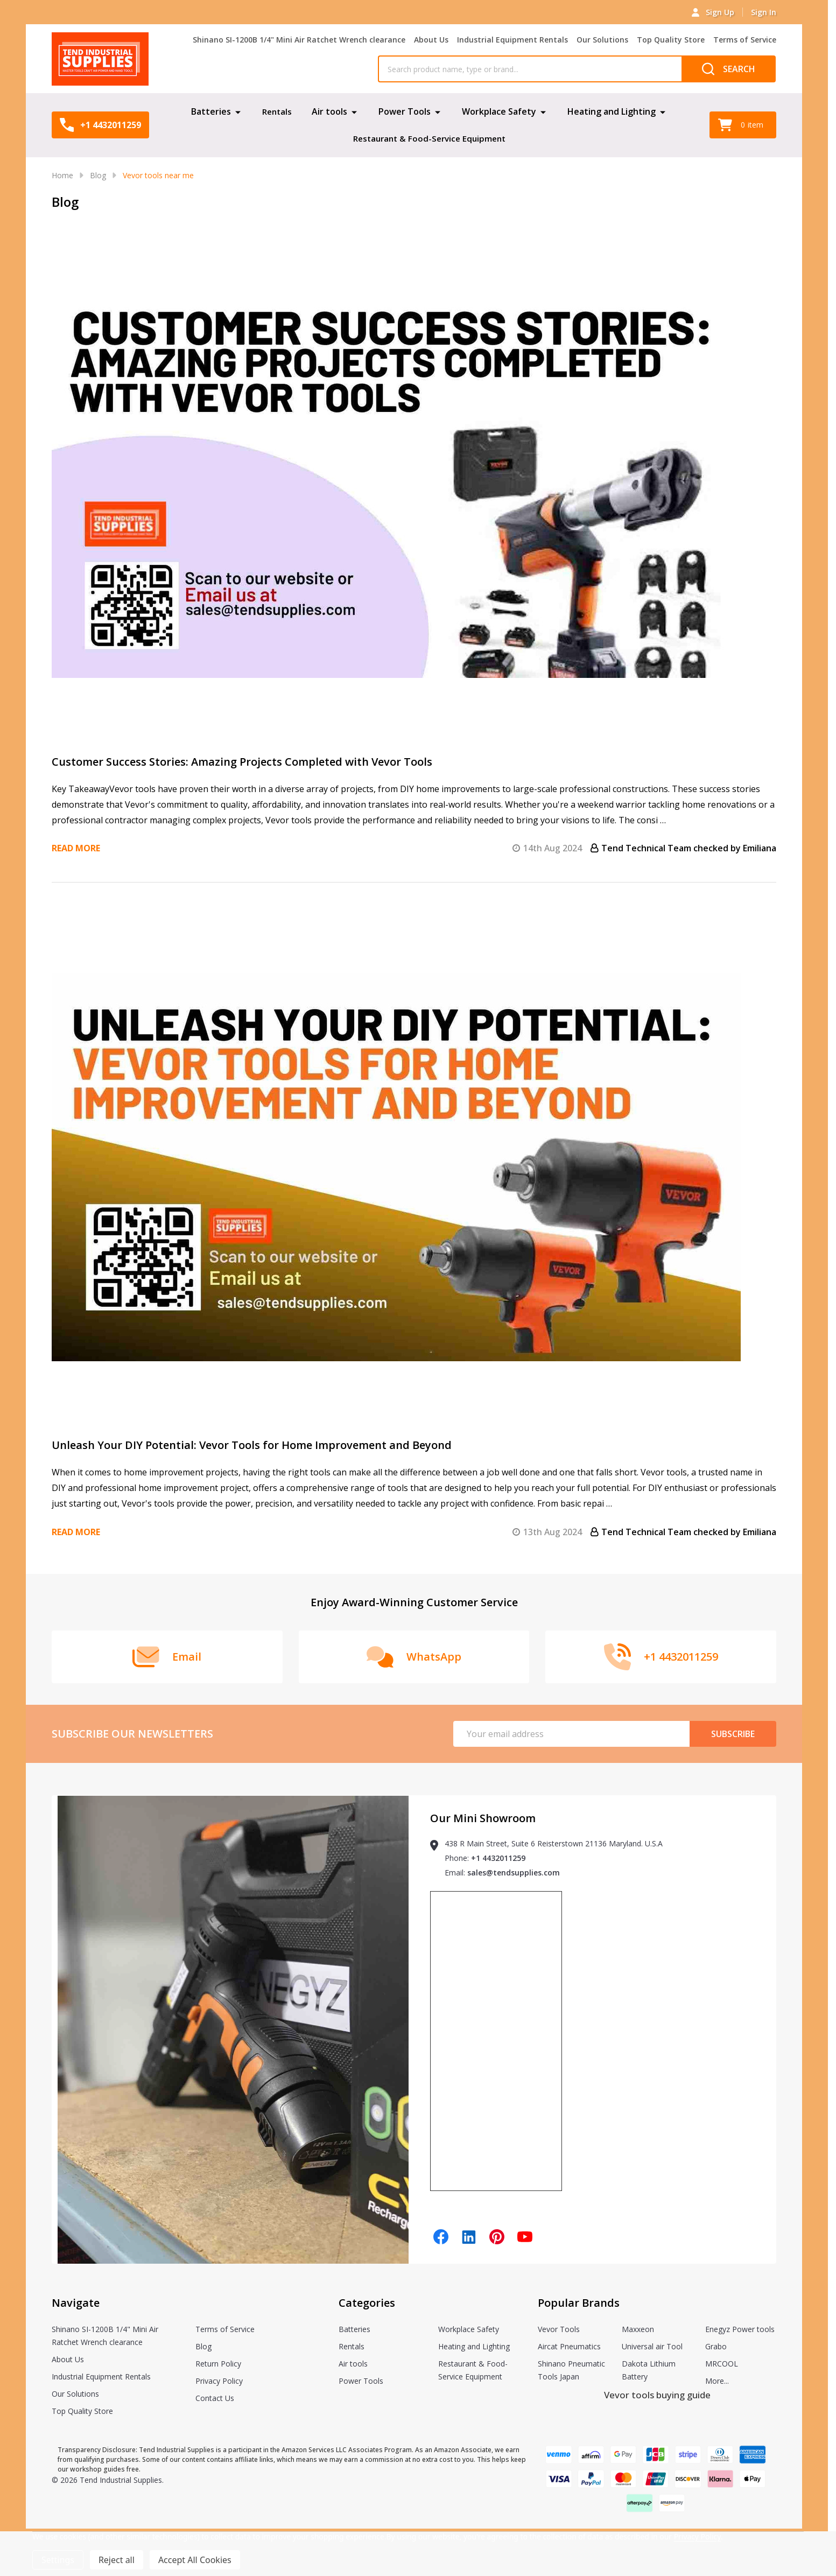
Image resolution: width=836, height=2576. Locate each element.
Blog (203, 2346)
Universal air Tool (652, 2346)
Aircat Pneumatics (569, 2346)
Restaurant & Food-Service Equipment (429, 138)
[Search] (729, 68)
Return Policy (218, 2363)
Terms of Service (744, 39)
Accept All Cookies (194, 2560)
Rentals (277, 111)
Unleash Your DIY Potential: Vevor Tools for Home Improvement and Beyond (252, 1445)
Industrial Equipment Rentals (512, 39)
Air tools (330, 111)
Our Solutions (602, 39)
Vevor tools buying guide (657, 2395)
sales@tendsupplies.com (513, 1872)
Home (62, 175)
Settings (57, 2560)
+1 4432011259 (498, 1858)
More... (717, 2381)
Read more (76, 848)
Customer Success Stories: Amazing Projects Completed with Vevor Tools (242, 761)
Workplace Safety (499, 111)
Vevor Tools (559, 2329)
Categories (367, 2302)
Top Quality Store (671, 39)
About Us (431, 39)
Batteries (210, 111)
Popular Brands (579, 2302)
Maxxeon (638, 2329)
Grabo (716, 2346)
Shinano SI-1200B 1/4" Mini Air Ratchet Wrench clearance (299, 39)
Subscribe (733, 1734)
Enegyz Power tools (740, 2329)
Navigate (76, 2302)
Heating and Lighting (612, 111)
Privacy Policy (219, 2381)
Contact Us (214, 2398)
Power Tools (405, 111)
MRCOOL (721, 2363)
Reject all (117, 2560)
